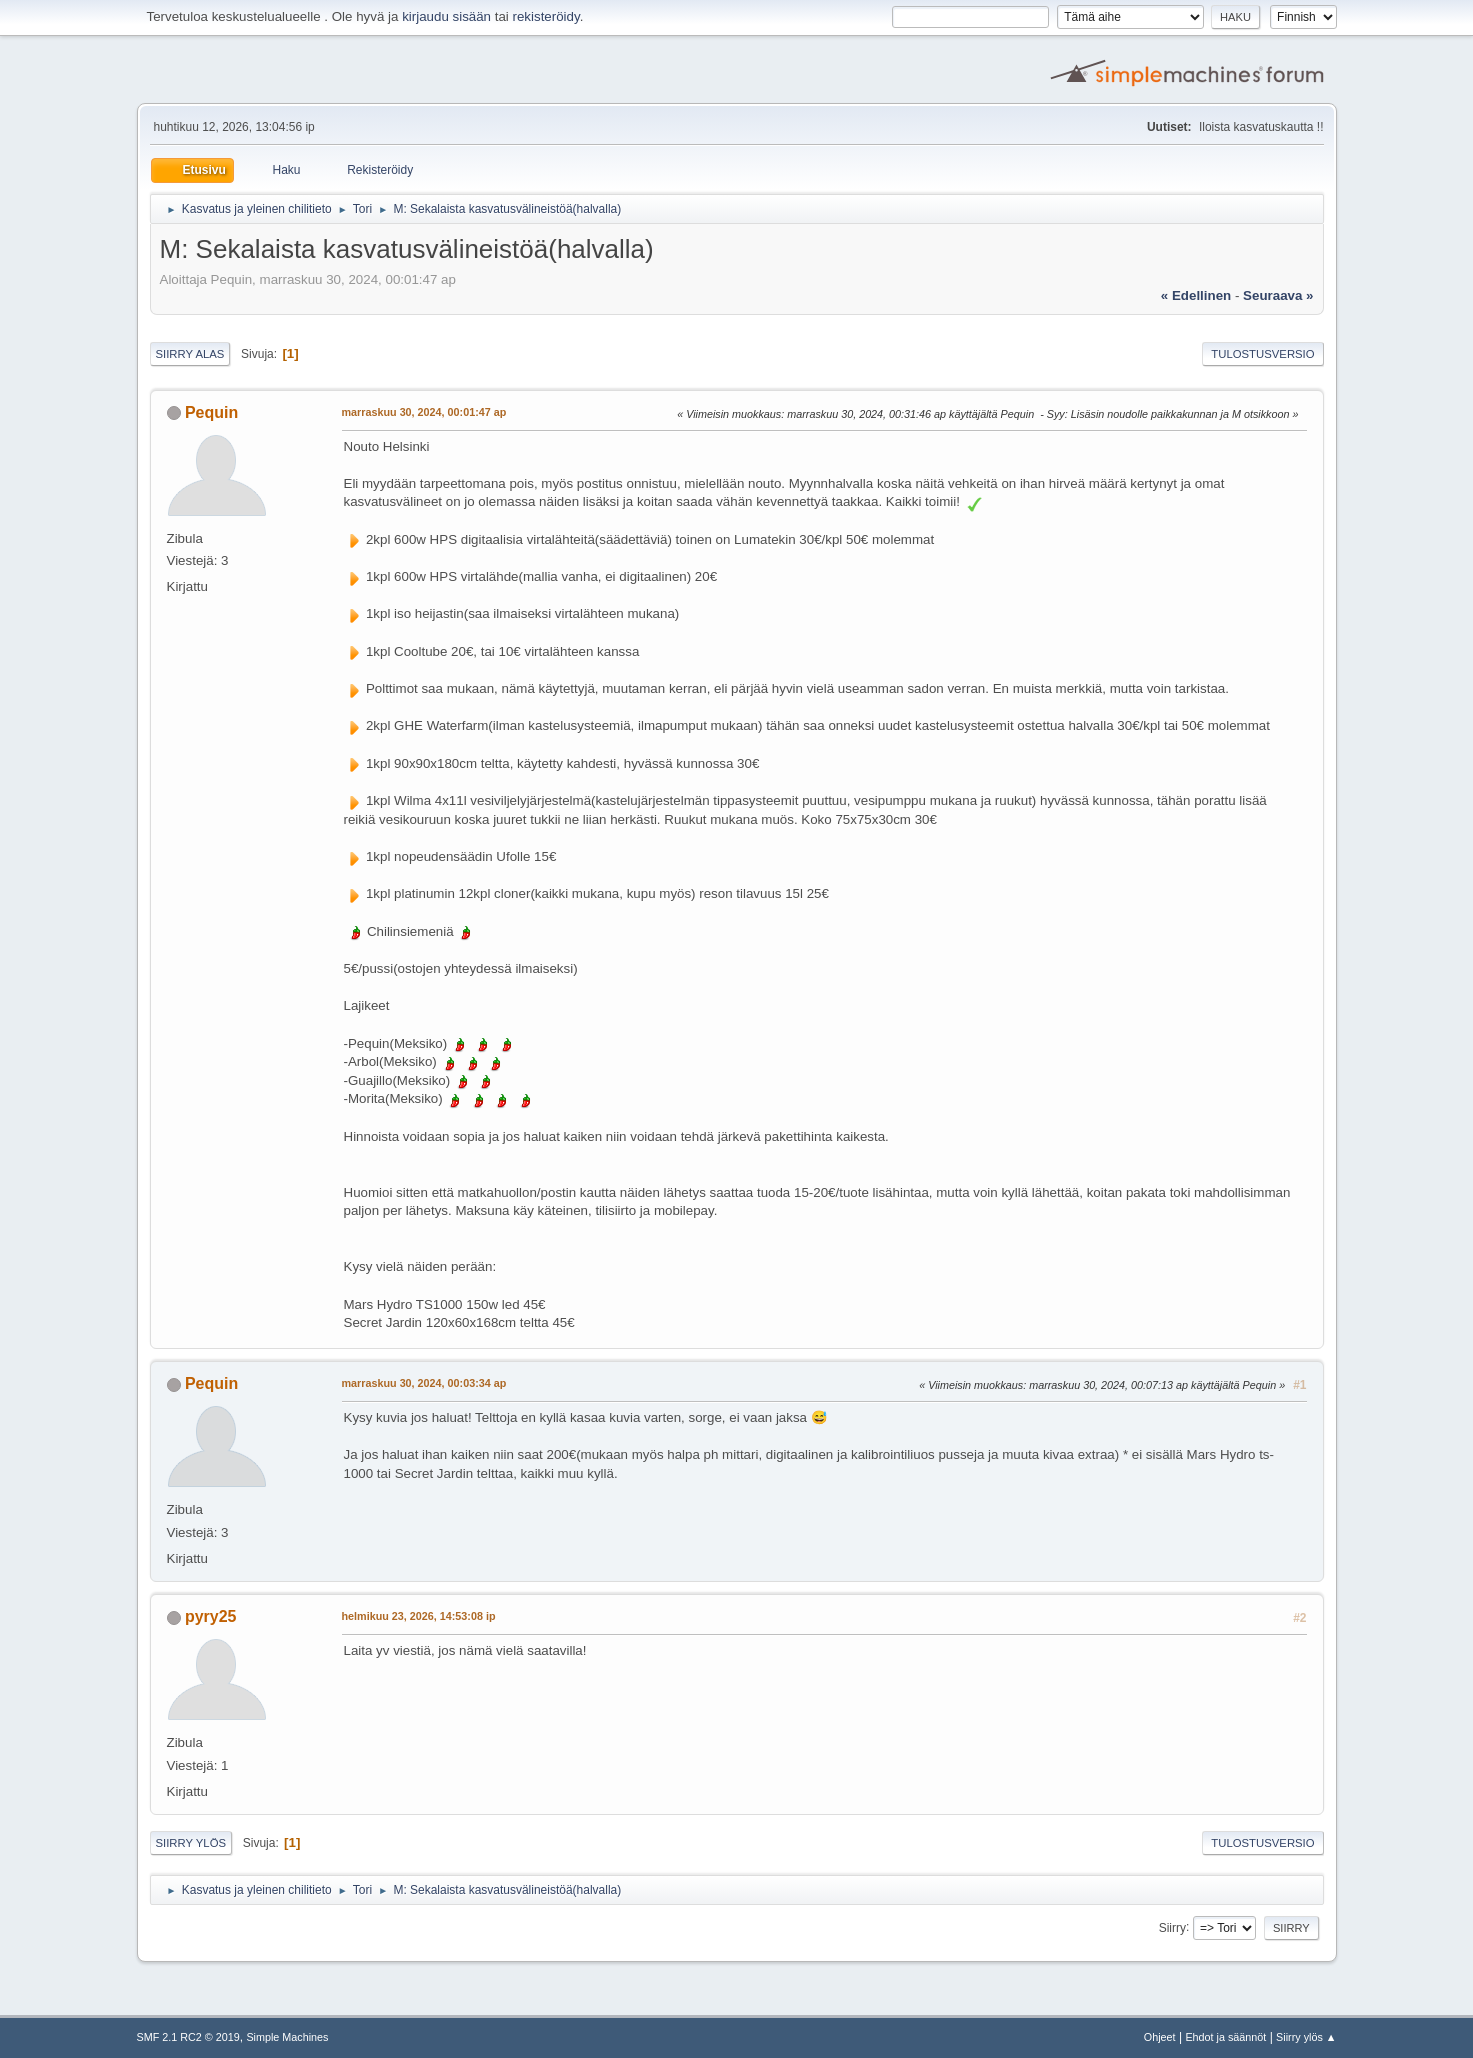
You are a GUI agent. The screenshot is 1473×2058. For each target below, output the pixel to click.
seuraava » (1278, 295)
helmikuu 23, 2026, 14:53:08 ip (419, 1616)
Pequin (211, 412)
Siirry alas (190, 354)
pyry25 (211, 1616)
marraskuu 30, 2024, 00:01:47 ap (424, 412)
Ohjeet (1160, 2037)
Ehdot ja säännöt (1225, 2037)
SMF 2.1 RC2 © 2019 (188, 2037)
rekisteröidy (546, 16)
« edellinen (1196, 295)
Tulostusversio (1262, 354)
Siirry (1172, 1927)
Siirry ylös (191, 1843)
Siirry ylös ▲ (1306, 2037)
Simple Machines (287, 2037)
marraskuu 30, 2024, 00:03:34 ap (424, 1383)
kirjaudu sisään (446, 16)
